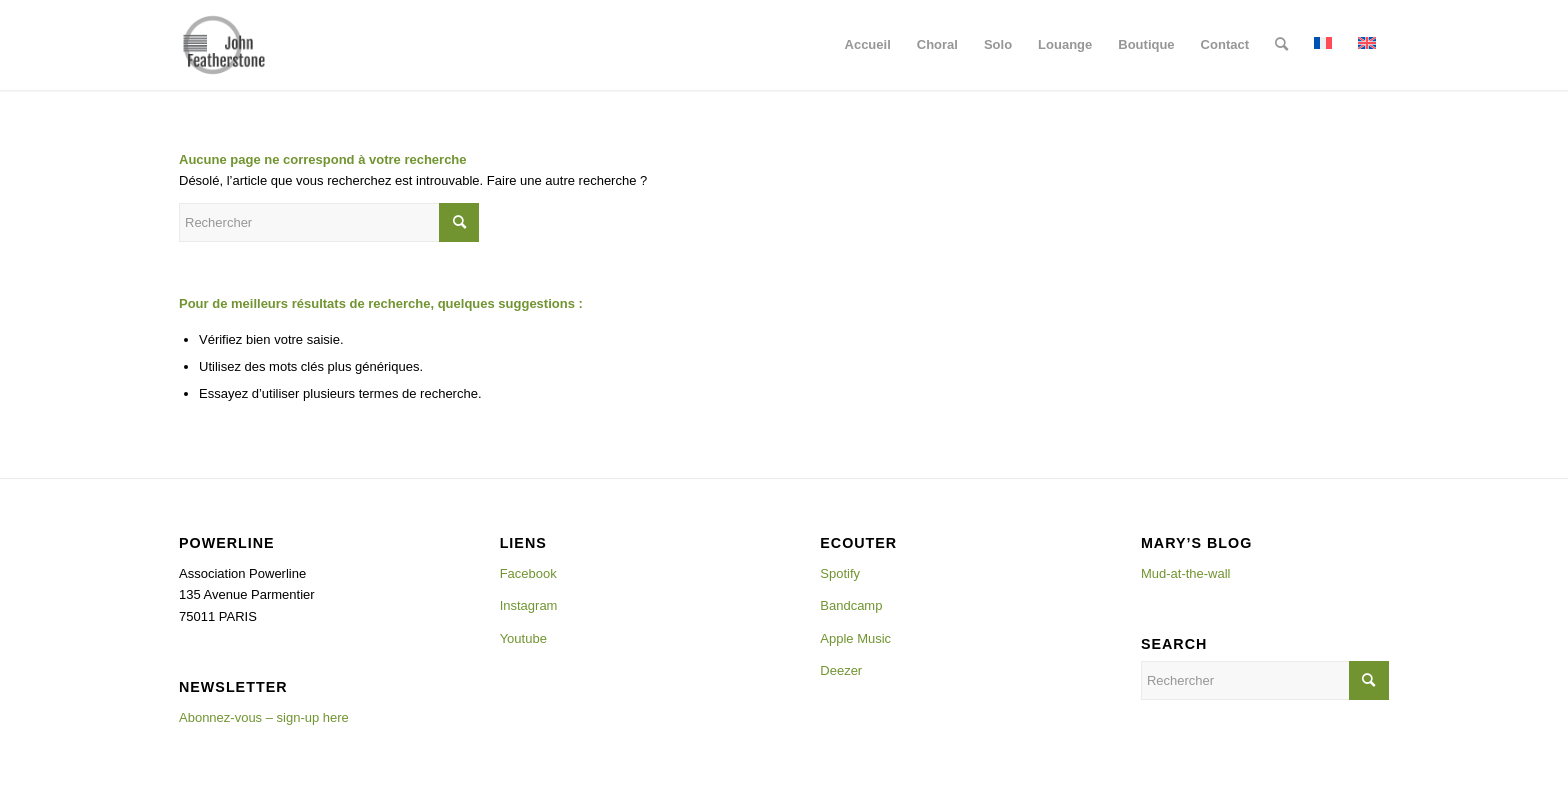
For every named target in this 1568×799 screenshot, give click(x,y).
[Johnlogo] (224, 45)
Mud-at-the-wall (1186, 573)
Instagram (529, 605)
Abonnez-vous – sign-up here (264, 717)
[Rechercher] (1281, 45)
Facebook (528, 573)
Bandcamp (851, 605)
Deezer (841, 670)
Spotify (840, 573)
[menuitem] (868, 45)
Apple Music (855, 638)
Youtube (523, 638)
